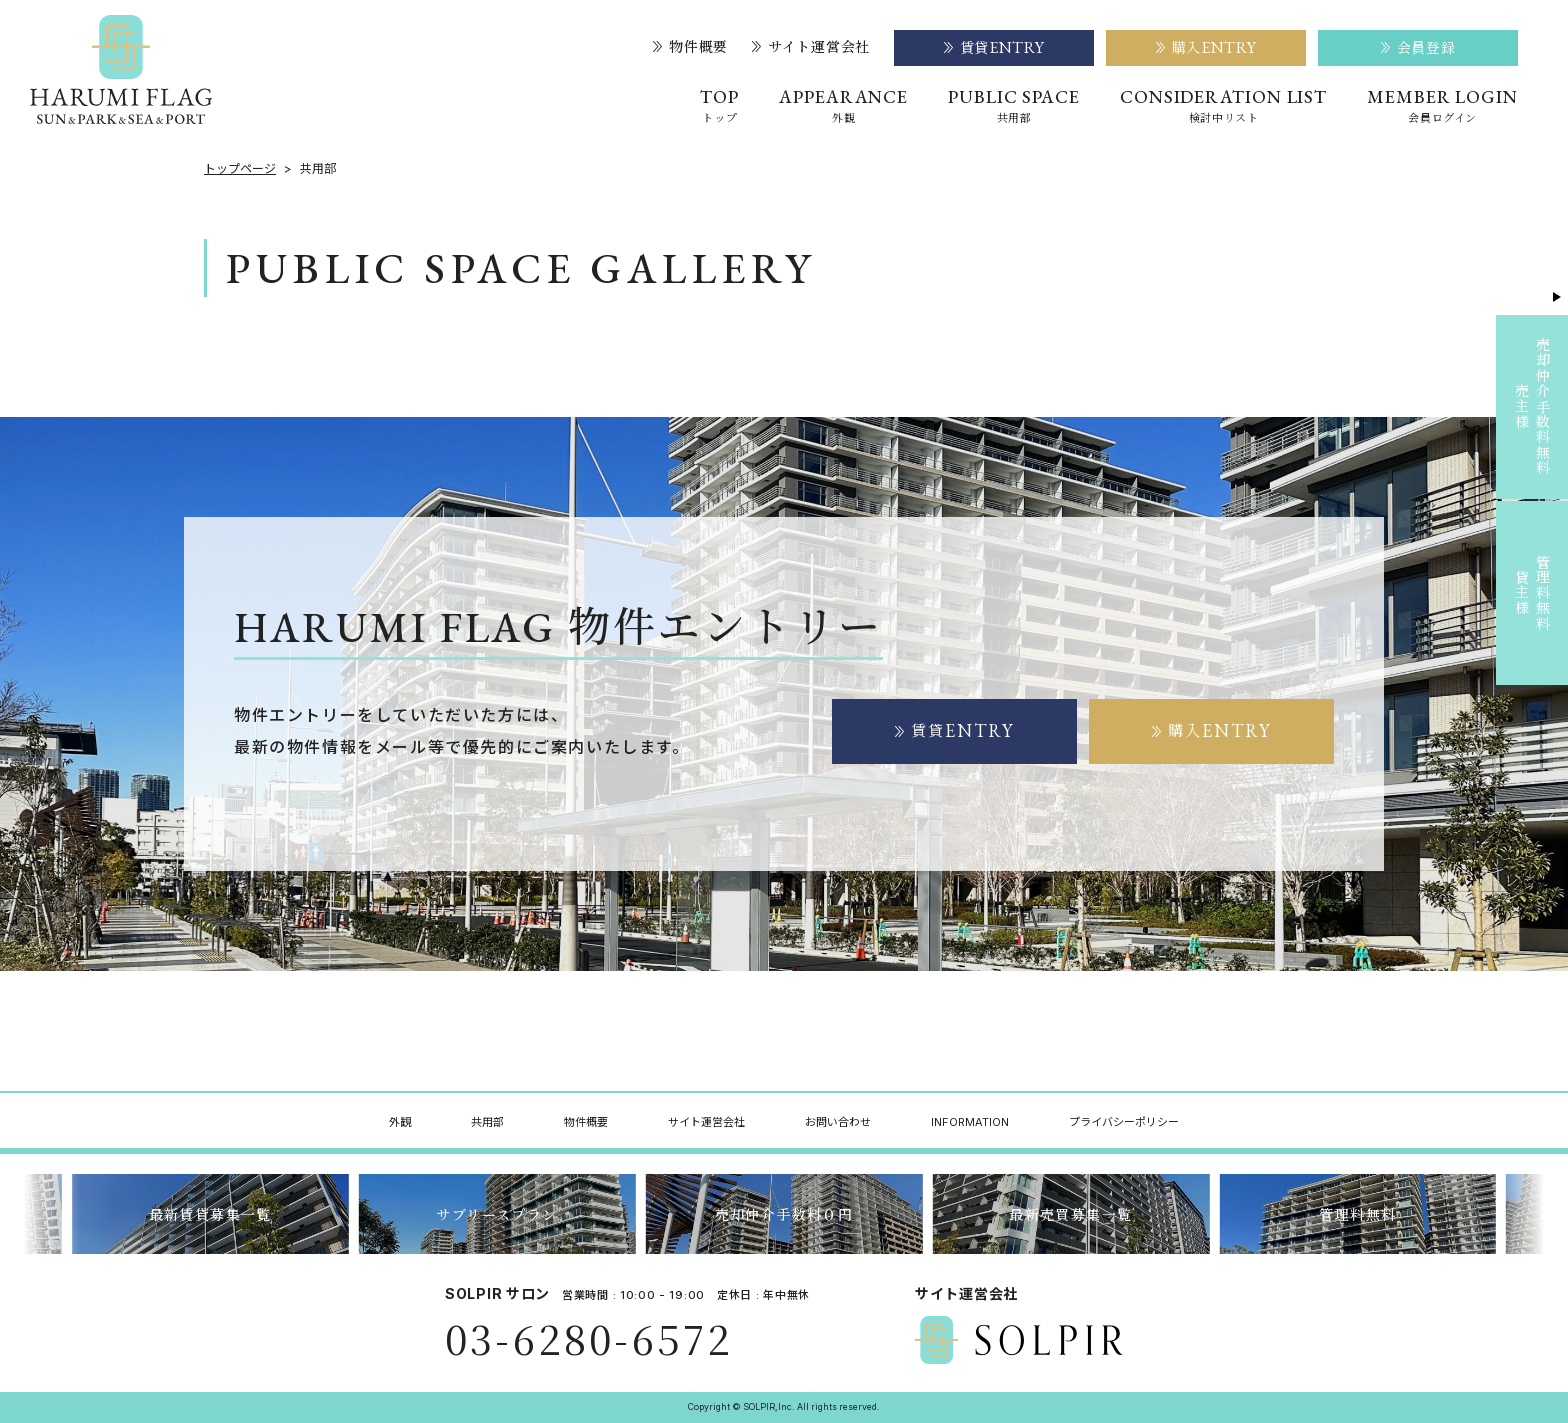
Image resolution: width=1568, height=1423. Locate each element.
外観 (400, 1122)
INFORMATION (970, 1122)
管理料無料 (1357, 1214)
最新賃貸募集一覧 (210, 1214)
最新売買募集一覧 (1070, 1214)
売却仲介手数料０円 (784, 1214)
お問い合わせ (838, 1122)
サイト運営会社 (811, 47)
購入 (1212, 730)
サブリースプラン (496, 1214)
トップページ (240, 169)
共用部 (487, 1122)
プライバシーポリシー (1124, 1122)
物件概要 (690, 47)
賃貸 (955, 730)
